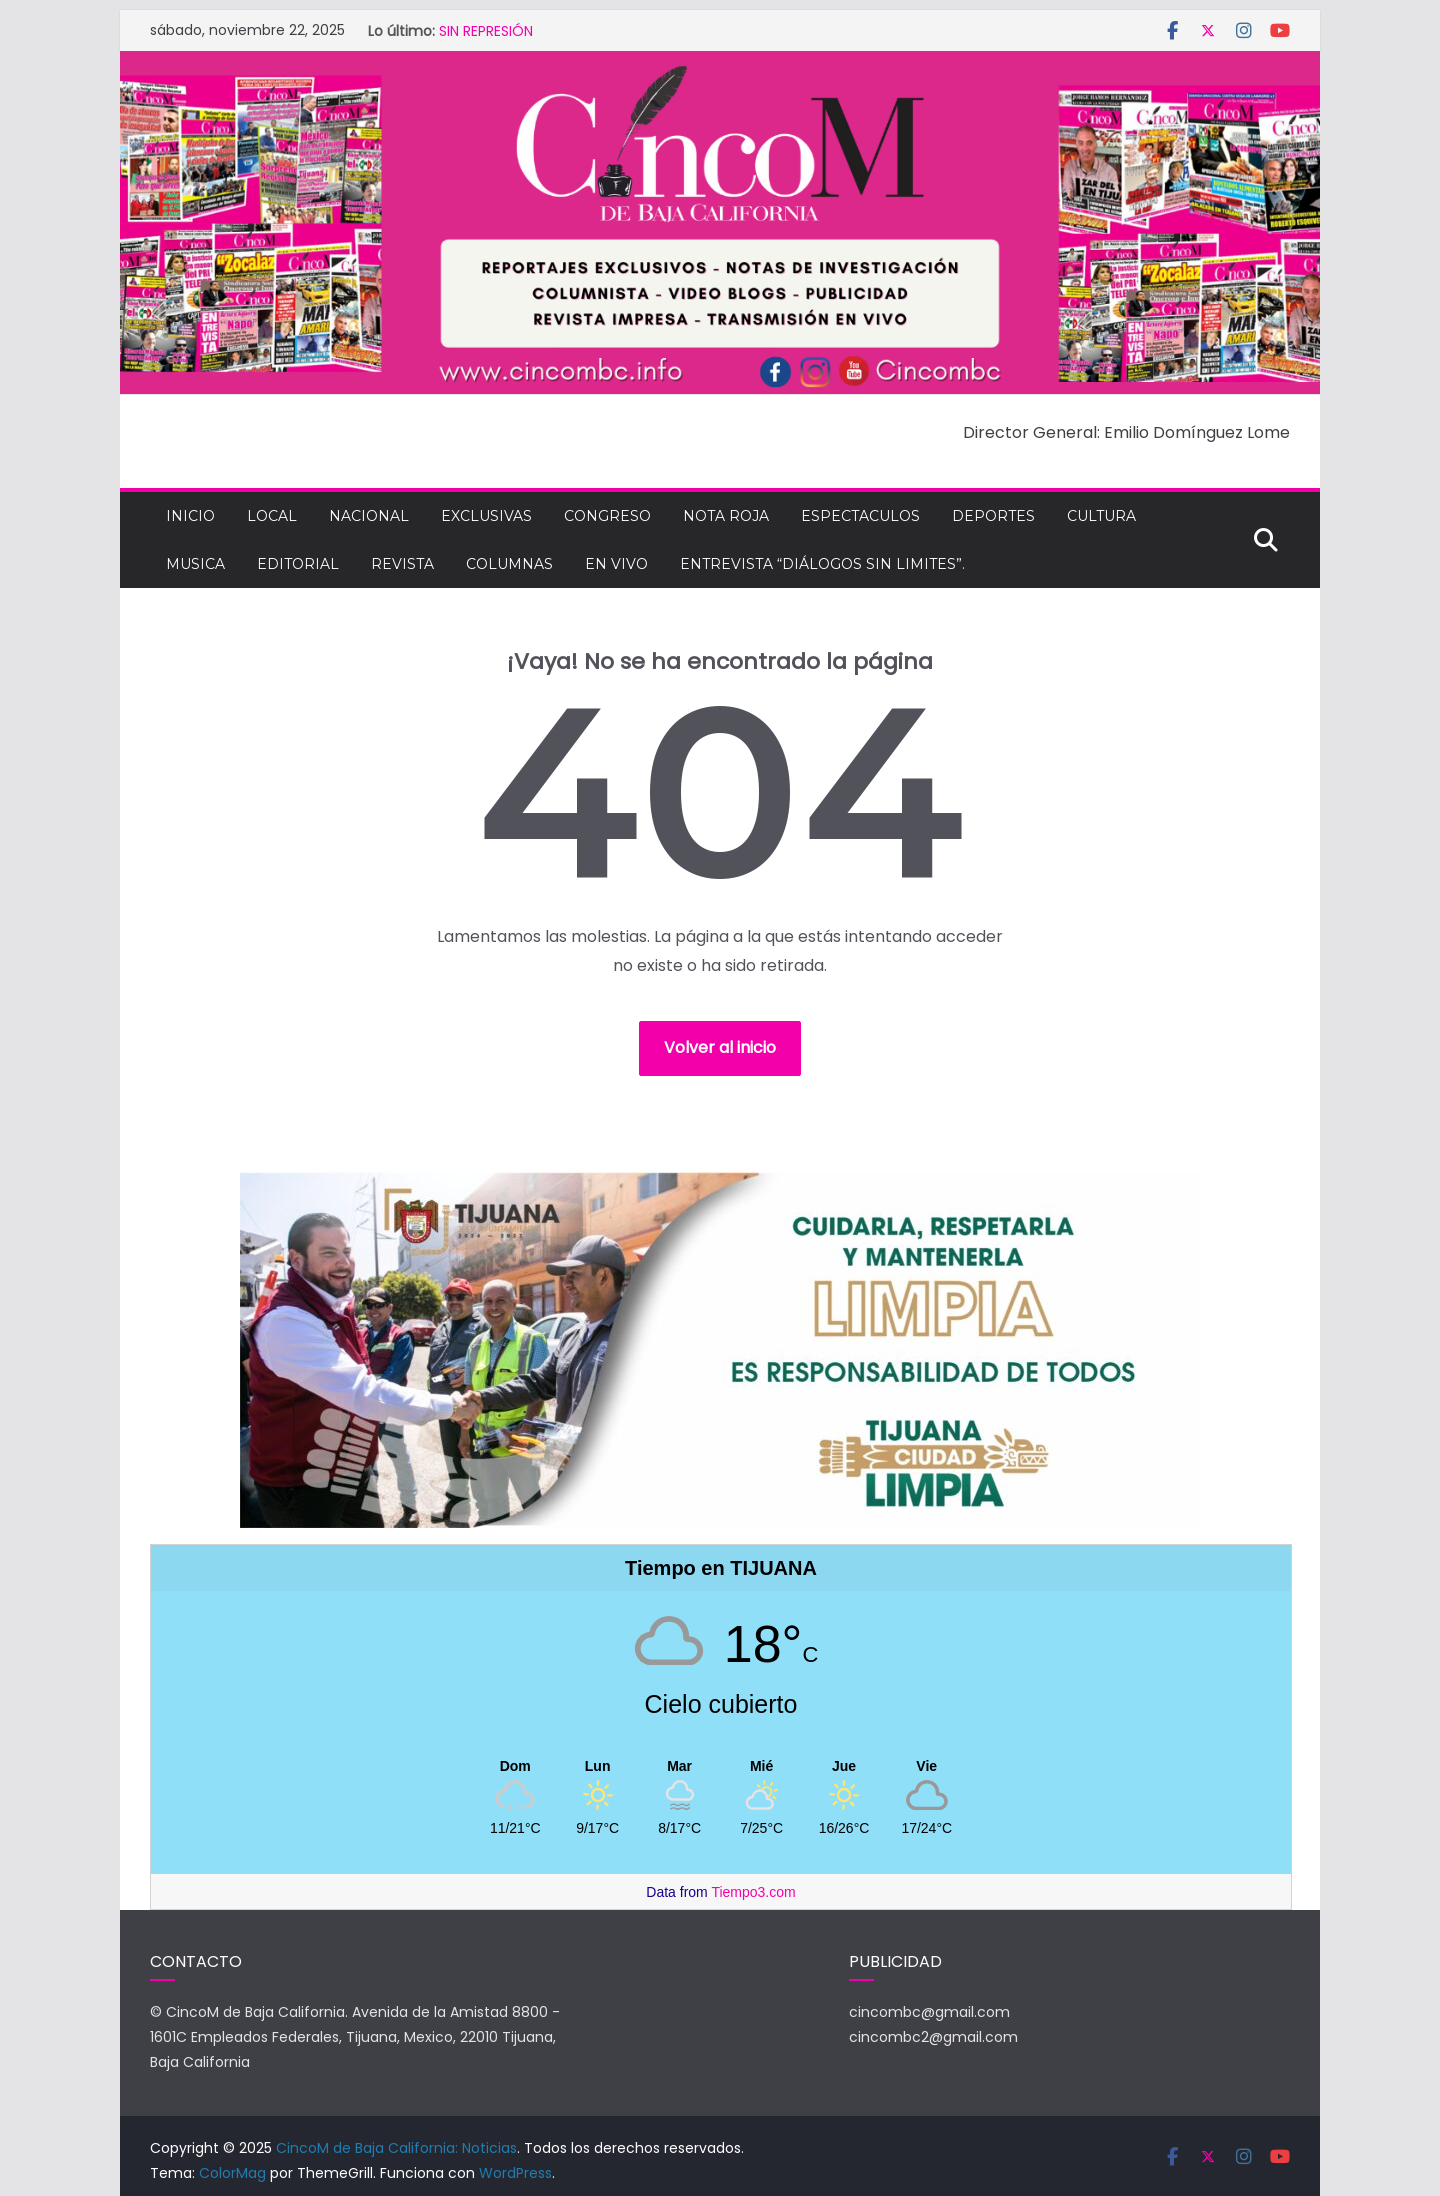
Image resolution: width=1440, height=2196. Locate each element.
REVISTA (402, 564)
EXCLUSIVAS (486, 516)
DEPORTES (993, 516)
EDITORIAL (298, 564)
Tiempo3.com (753, 1892)
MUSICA (195, 564)
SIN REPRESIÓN (486, 31)
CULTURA (1101, 516)
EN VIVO (616, 564)
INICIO (190, 516)
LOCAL (272, 516)
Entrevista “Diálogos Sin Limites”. (822, 564)
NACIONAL (369, 516)
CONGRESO (607, 516)
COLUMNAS (509, 564)
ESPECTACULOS (860, 516)
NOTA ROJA (726, 516)
